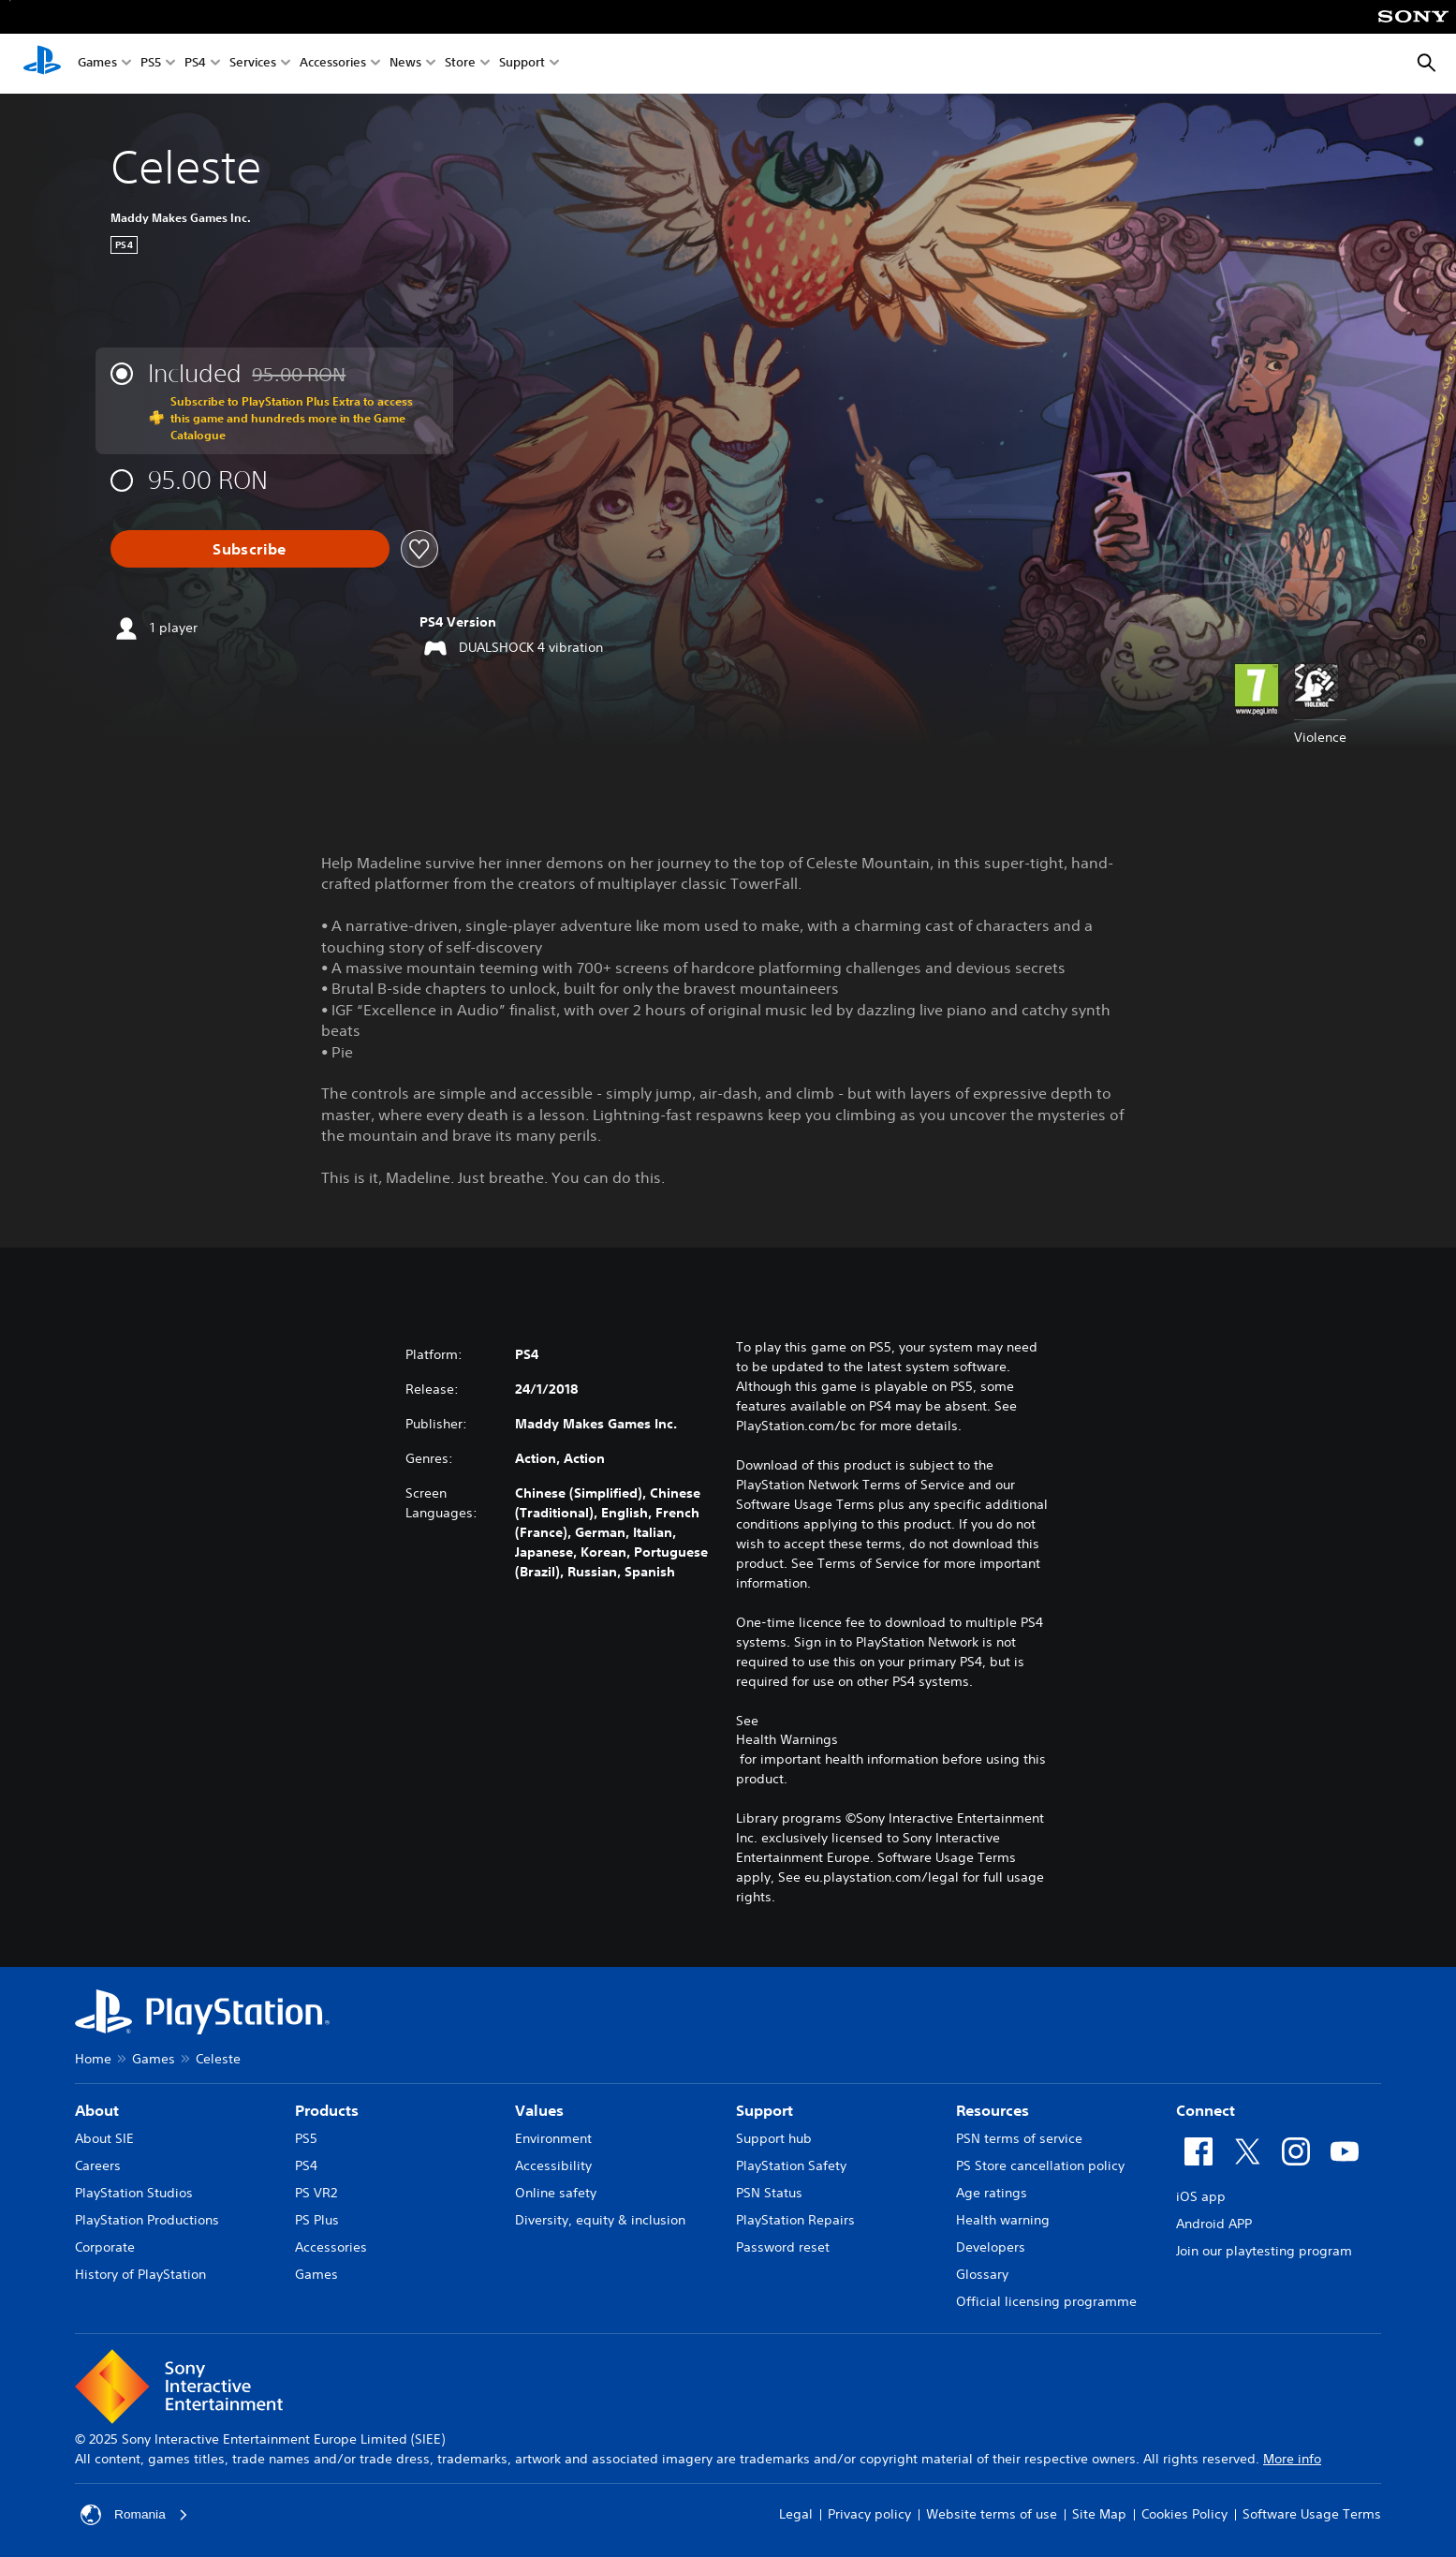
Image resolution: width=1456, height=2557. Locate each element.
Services (252, 64)
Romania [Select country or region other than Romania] (135, 2515)
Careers (98, 2165)
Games (97, 64)
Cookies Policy (1184, 2513)
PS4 (195, 64)
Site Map (1099, 2513)
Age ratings (991, 2192)
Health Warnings (787, 1739)
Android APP (1214, 2223)
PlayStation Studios (134, 2192)
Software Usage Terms (1312, 2513)
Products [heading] (327, 2110)
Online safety (555, 2192)
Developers (990, 2247)
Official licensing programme (1046, 2301)
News (405, 64)
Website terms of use (991, 2513)
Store (460, 64)
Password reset (783, 2247)
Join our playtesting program (1264, 2250)
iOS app (1201, 2196)
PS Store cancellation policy (1040, 2165)
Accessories (333, 64)
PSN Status (769, 2192)
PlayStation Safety (791, 2165)
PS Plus (317, 2219)
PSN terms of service (1019, 2138)
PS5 (150, 64)
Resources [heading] (992, 2110)
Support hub (774, 2138)
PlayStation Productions (147, 2219)
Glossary (982, 2274)
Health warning (1003, 2219)
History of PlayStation (140, 2274)
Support (522, 64)
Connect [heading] (1205, 2110)
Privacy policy (869, 2513)
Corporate (105, 2247)
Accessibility (553, 2165)
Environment (553, 2138)
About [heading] (97, 2110)
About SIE (104, 2138)
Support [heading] (764, 2110)
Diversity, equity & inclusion (600, 2219)
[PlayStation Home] (42, 63)
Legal (796, 2513)
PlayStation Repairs (795, 2219)
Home (93, 2058)
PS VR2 (316, 2192)
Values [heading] (539, 2110)
